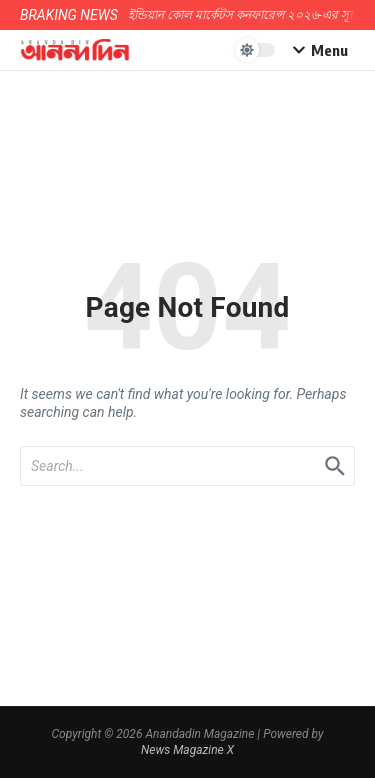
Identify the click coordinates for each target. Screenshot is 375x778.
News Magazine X (187, 750)
